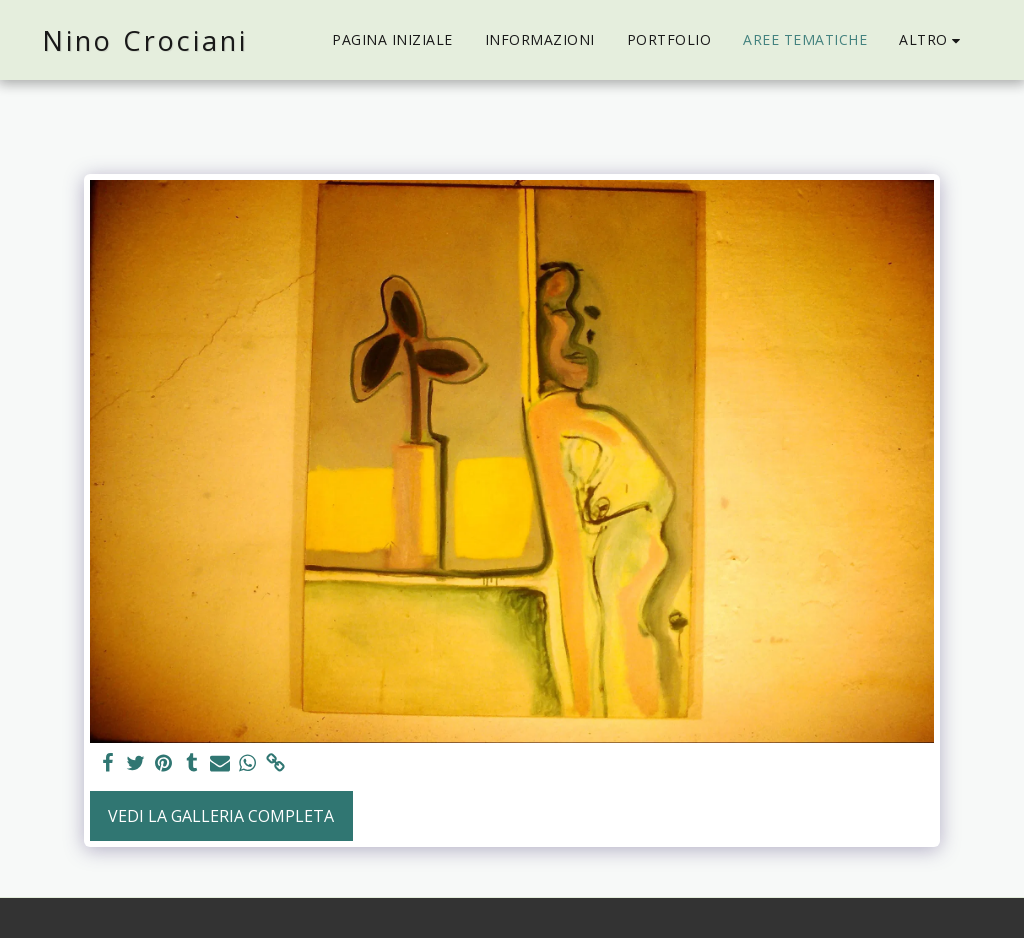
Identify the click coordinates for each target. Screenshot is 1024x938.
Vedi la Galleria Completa (221, 816)
